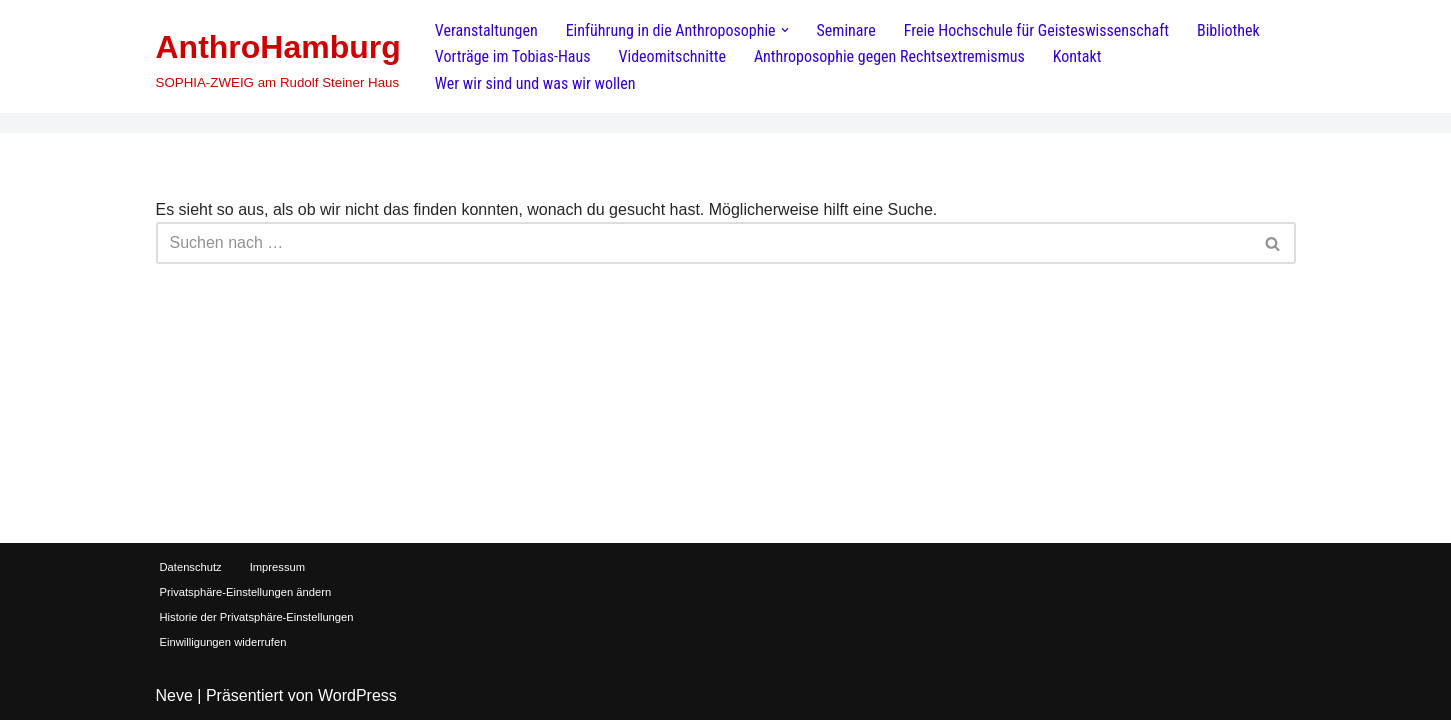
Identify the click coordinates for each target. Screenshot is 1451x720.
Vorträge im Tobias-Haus (513, 56)
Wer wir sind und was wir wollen (535, 83)
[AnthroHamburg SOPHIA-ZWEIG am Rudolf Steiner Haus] (278, 56)
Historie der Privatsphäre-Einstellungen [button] (257, 617)
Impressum (277, 567)
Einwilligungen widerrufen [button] (223, 642)
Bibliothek (1228, 30)
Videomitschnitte (672, 56)
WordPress (357, 695)
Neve (174, 695)
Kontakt (1077, 56)
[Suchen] (703, 243)
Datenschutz (191, 567)
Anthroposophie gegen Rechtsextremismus (889, 56)
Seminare (846, 30)
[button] (785, 30)
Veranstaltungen (486, 30)
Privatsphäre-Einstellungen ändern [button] (246, 592)
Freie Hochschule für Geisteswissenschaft (1036, 30)
